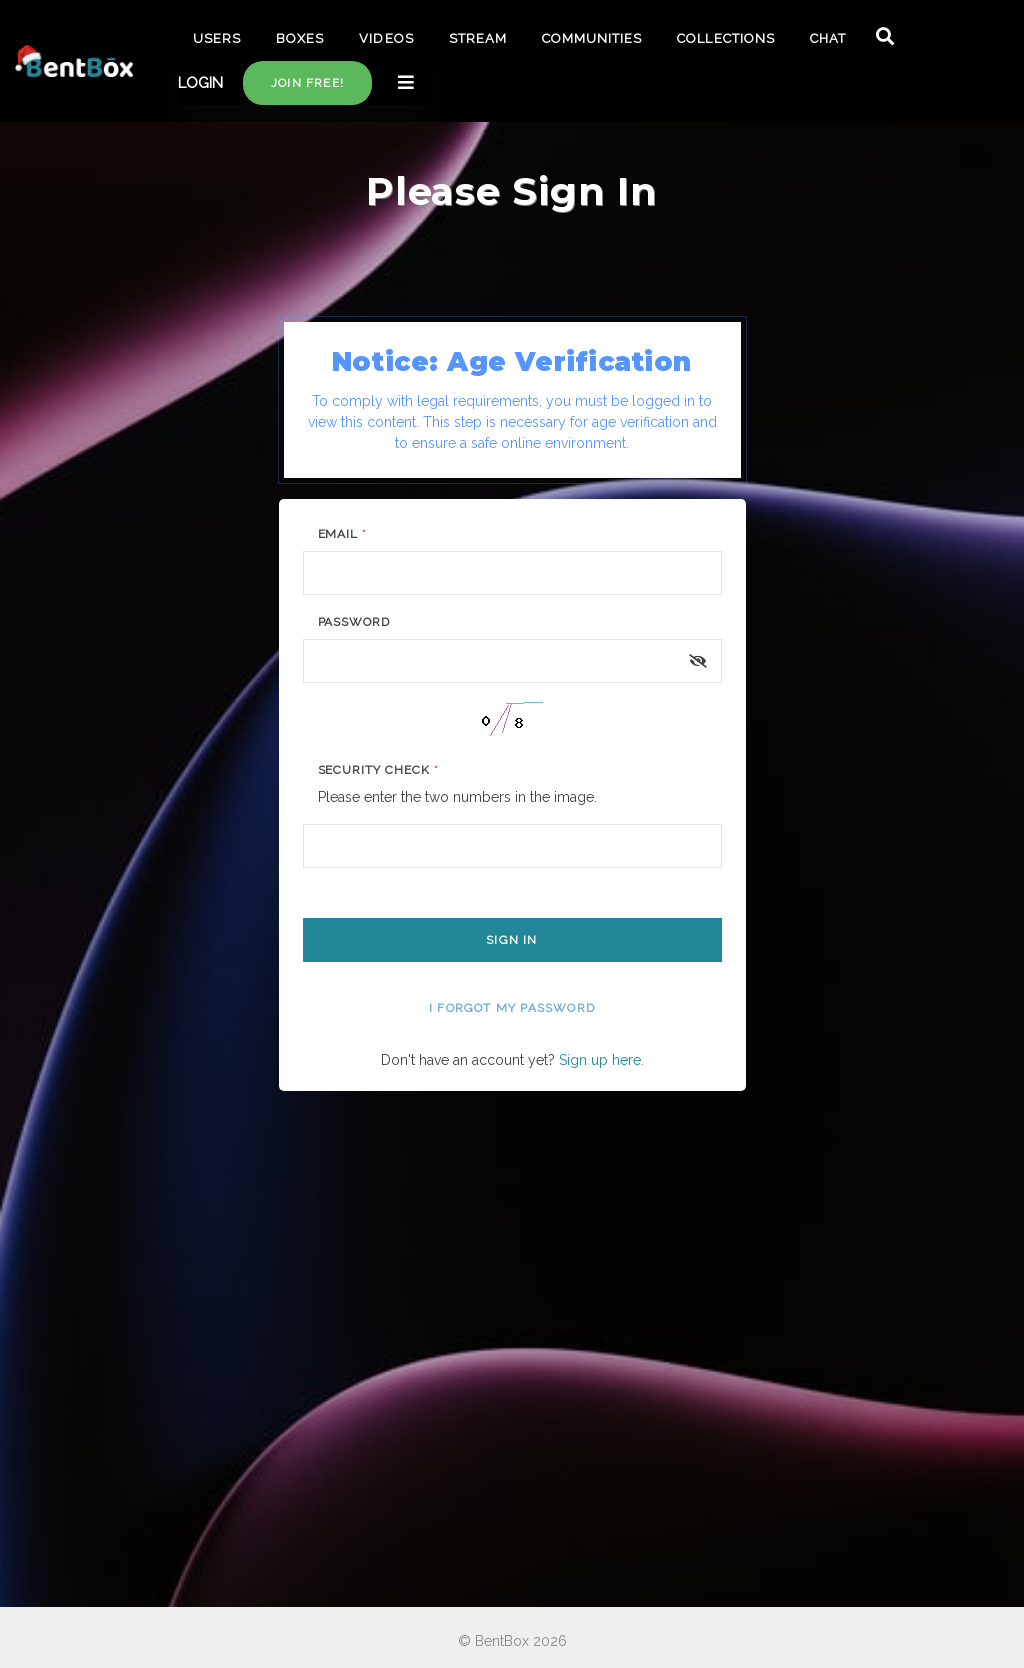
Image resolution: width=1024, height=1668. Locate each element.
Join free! (307, 83)
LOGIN (200, 83)
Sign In (511, 940)
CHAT (828, 38)
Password (354, 622)
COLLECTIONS (725, 38)
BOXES (300, 38)
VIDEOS (386, 38)
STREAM (478, 38)
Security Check (378, 770)
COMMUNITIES (592, 38)
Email (343, 534)
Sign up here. (601, 1060)
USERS (217, 38)
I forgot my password (512, 1008)
